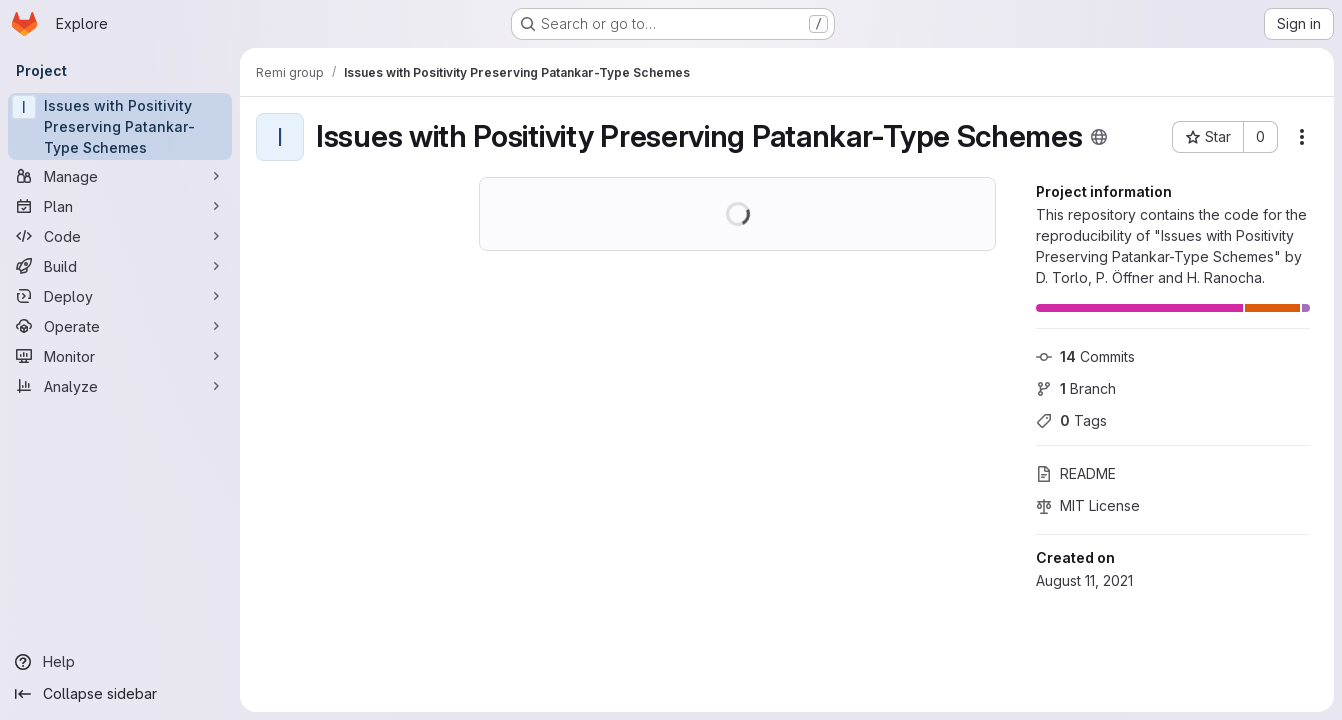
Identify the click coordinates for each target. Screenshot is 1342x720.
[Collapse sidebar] (120, 694)
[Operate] (120, 326)
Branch (1076, 388)
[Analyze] (120, 386)
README (1076, 473)
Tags (1071, 420)
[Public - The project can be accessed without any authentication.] (1099, 137)
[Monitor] (120, 356)
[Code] (120, 236)
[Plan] (120, 206)
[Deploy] (120, 296)
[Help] (120, 662)
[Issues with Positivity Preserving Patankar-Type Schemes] (120, 126)
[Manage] (120, 176)
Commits (1085, 356)
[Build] (120, 266)
